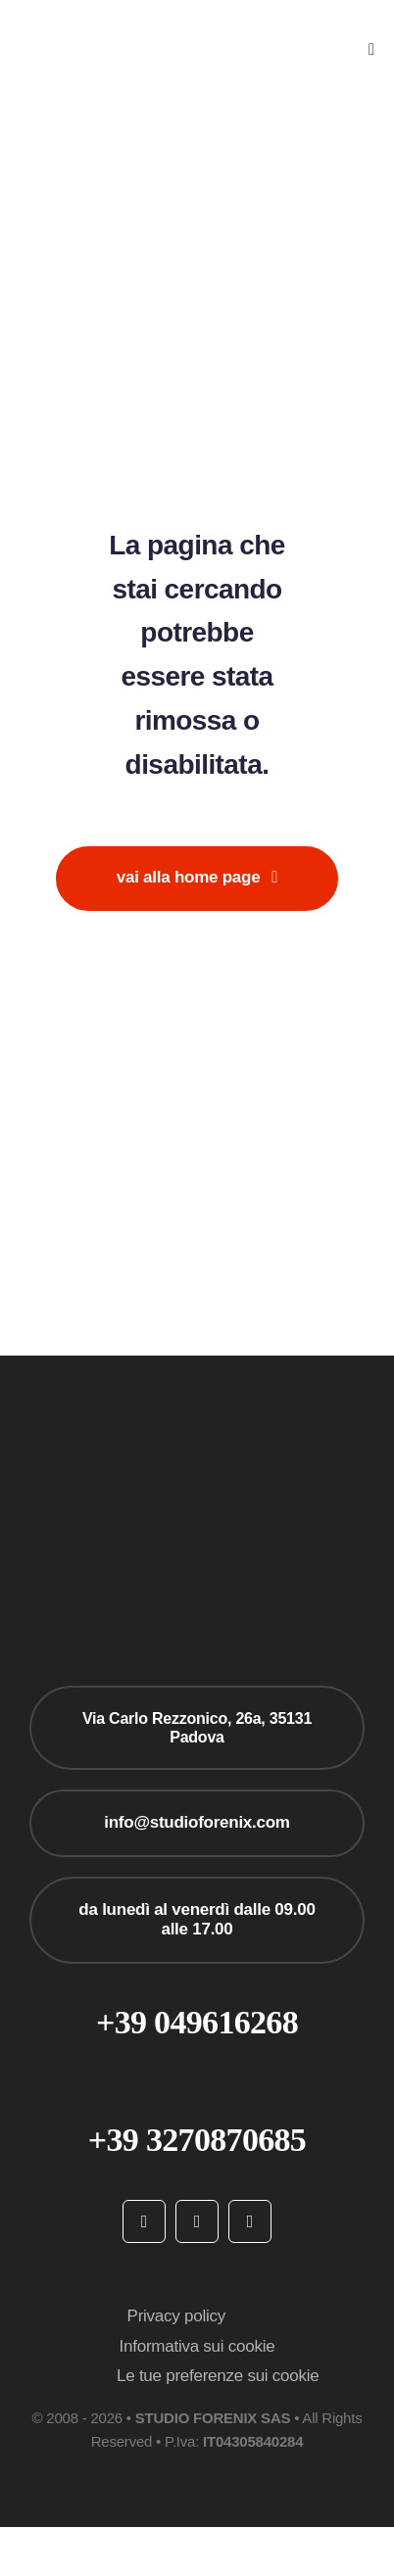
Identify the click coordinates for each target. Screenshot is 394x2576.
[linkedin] (249, 2221)
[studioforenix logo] (108, 29)
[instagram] (197, 2221)
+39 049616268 (197, 2022)
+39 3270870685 (197, 2140)
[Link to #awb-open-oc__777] (371, 49)
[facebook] (144, 2221)
